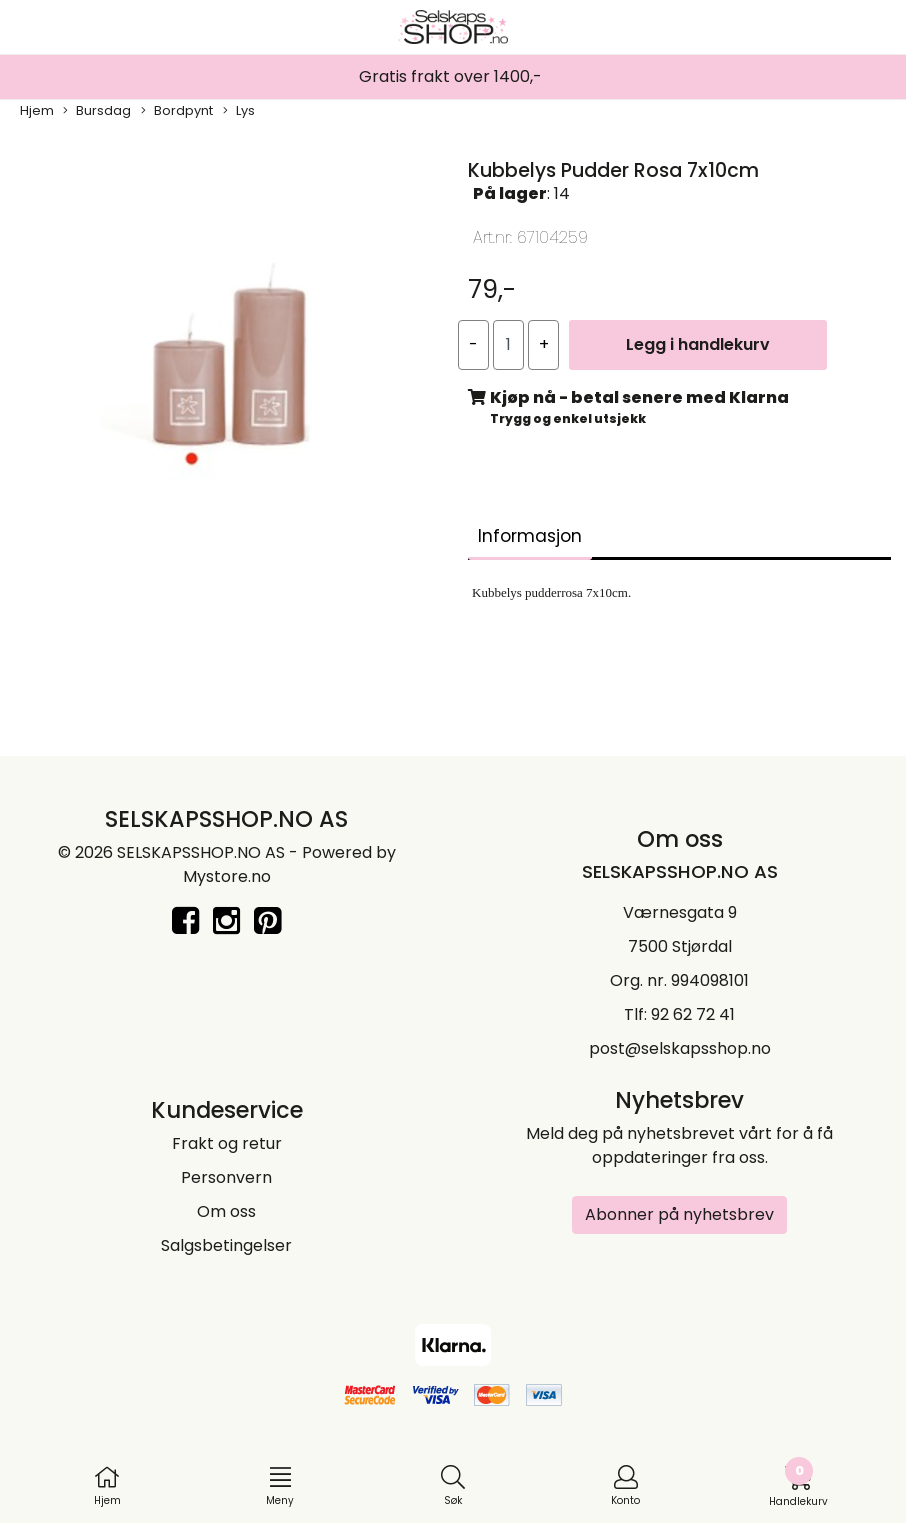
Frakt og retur (227, 1143)
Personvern (226, 1177)
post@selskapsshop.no (680, 1048)
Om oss (226, 1211)
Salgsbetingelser (226, 1245)
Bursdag (97, 111)
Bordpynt (177, 111)
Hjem (37, 110)
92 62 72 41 (693, 1014)
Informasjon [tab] (530, 536)
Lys (239, 111)
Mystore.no (227, 876)
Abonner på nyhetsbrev (679, 1214)
